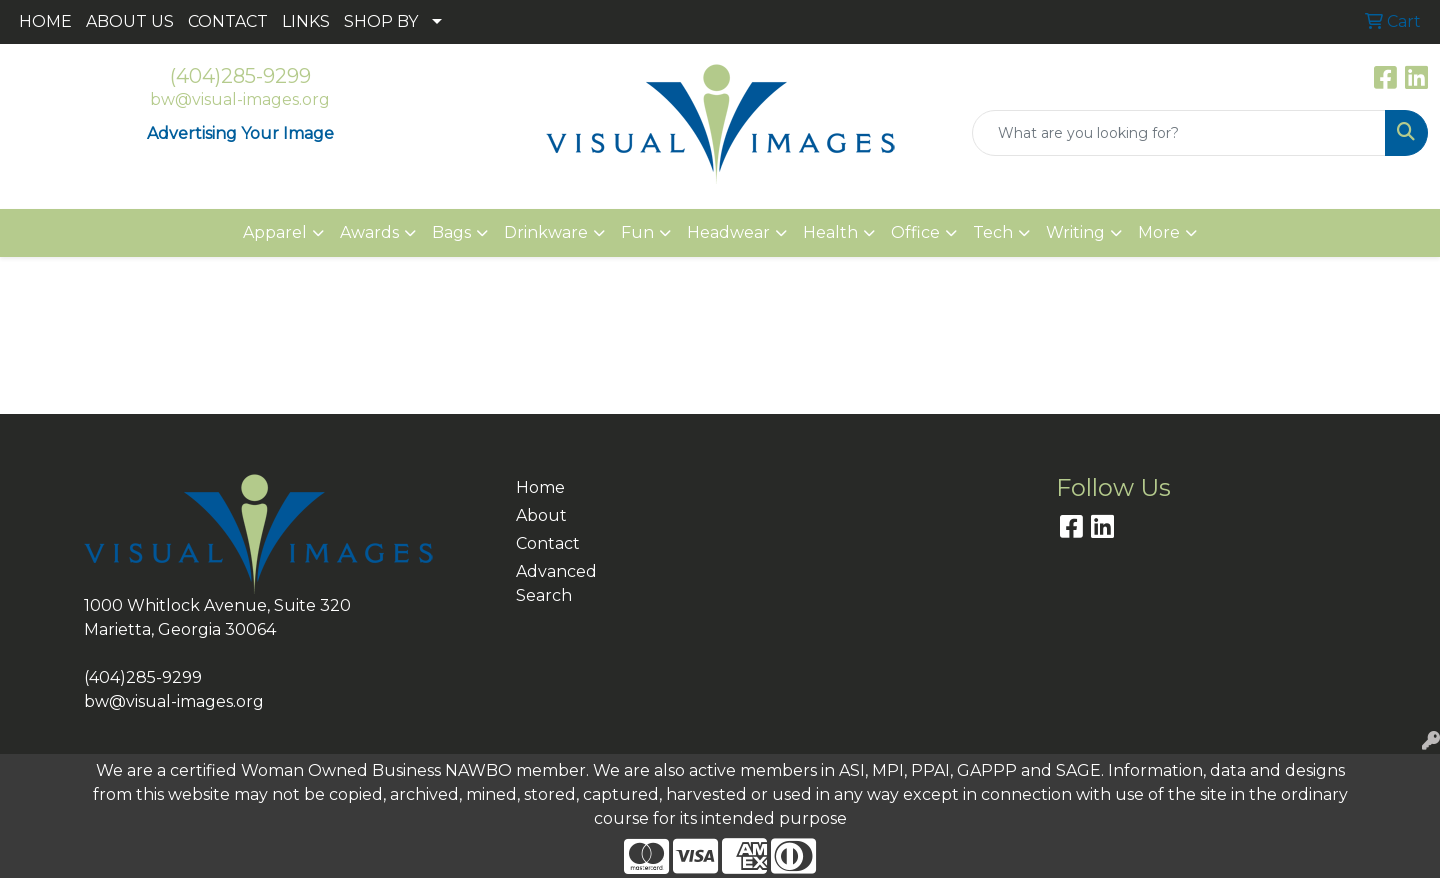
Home (540, 487)
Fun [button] (637, 232)
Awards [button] (369, 232)
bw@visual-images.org (240, 99)
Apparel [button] (275, 232)
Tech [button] (993, 232)
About (541, 515)
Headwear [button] (728, 232)
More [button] (1159, 232)
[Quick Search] (1179, 133)
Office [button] (915, 232)
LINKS (306, 21)
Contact (548, 543)
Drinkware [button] (546, 232)
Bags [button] (451, 232)
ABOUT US (130, 21)
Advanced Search (556, 583)
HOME (45, 21)
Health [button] (830, 232)
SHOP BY (381, 21)
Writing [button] (1075, 232)
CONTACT (228, 21)
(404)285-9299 (240, 76)
